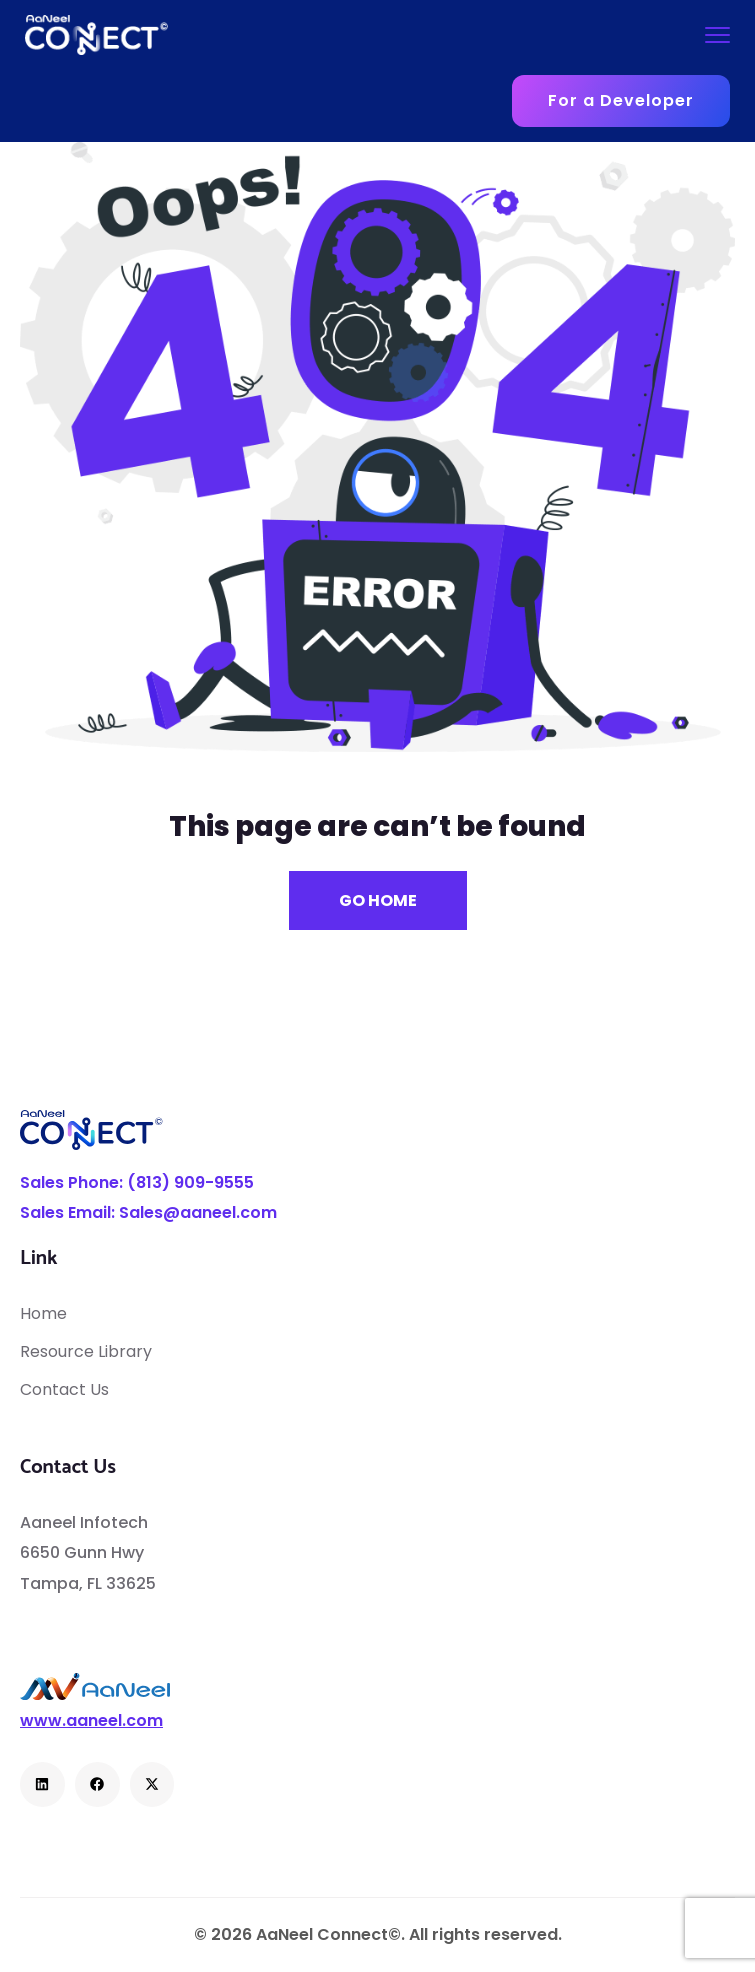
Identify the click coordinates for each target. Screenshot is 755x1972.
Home (43, 1313)
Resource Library (86, 1351)
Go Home (378, 900)
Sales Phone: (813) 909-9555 (137, 1183)
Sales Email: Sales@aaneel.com (148, 1213)
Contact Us (64, 1389)
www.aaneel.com (91, 1721)
